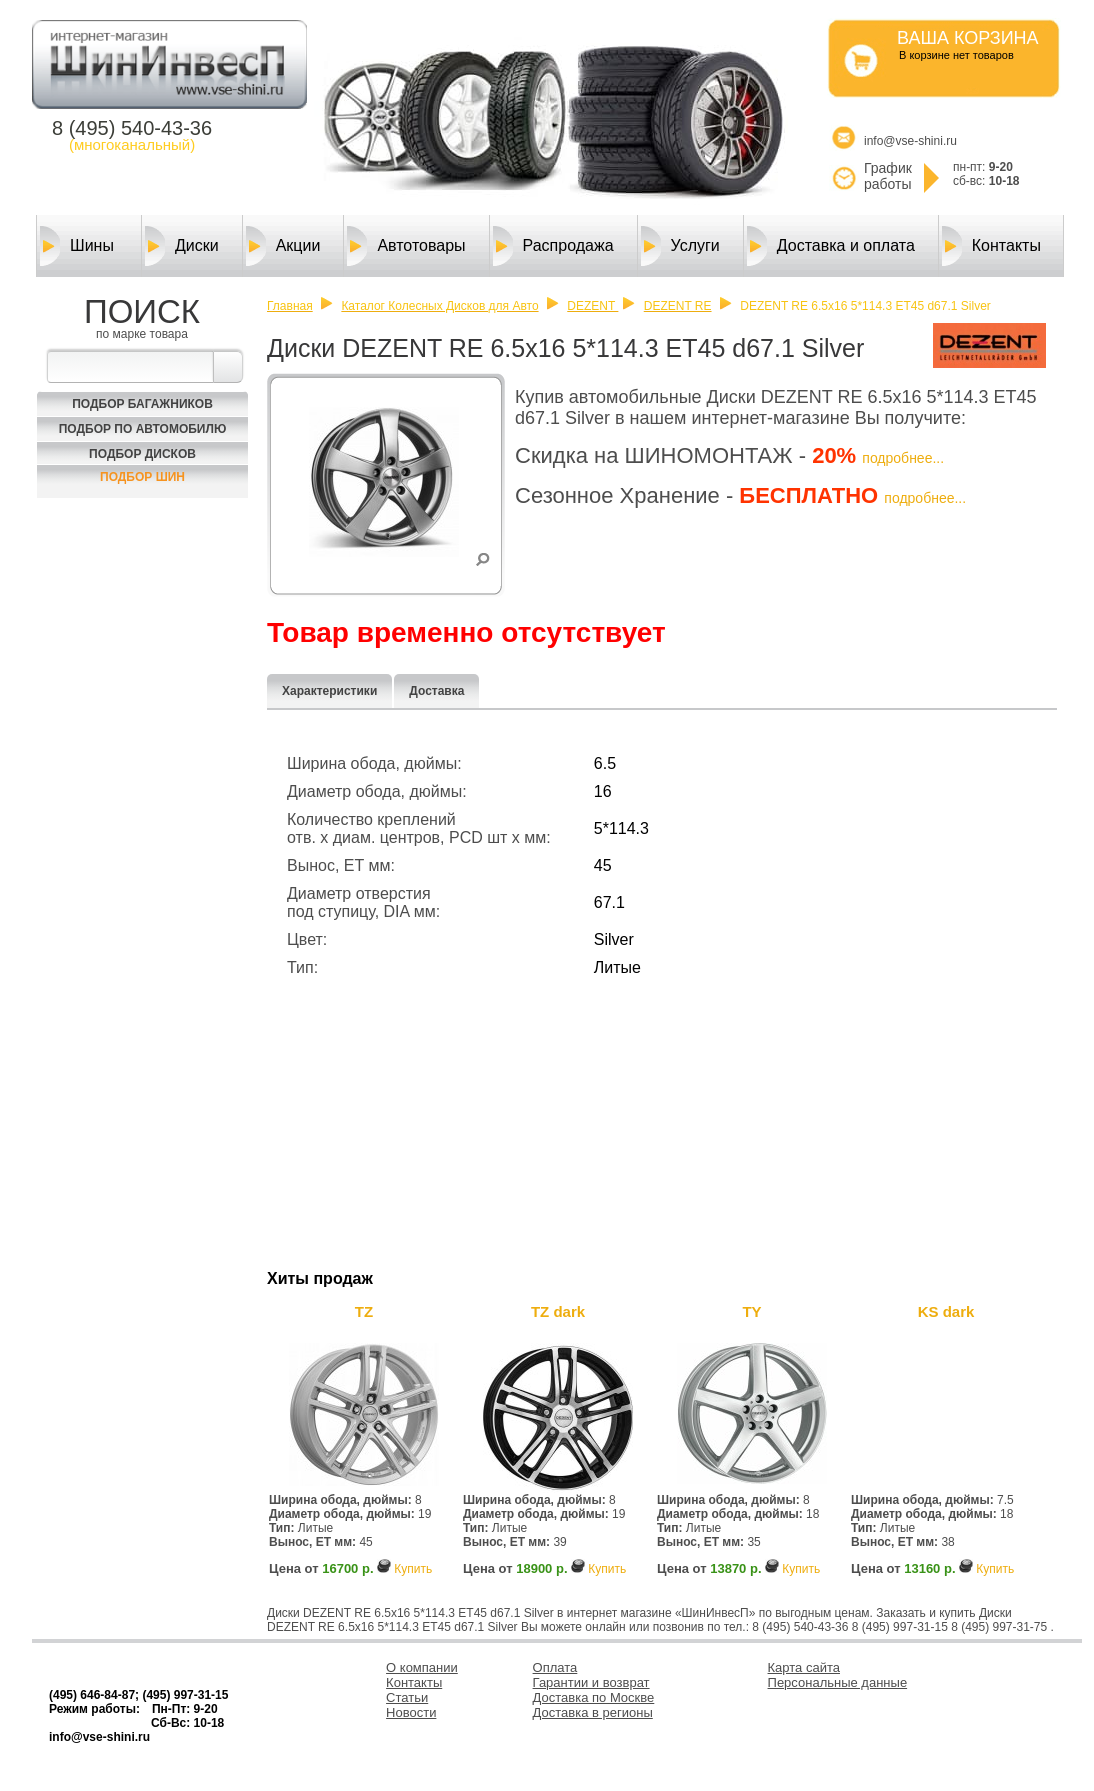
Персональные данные (838, 1682)
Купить (413, 1569)
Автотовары (406, 246)
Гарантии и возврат (591, 1682)
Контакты (991, 246)
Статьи (407, 1697)
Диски (182, 246)
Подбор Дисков (142, 454)
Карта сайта (804, 1667)
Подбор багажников (142, 404)
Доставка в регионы (593, 1712)
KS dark (946, 1311)
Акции (283, 246)
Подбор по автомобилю (143, 429)
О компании (422, 1667)
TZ (364, 1311)
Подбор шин (142, 477)
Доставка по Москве (594, 1697)
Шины (77, 246)
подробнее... (903, 458)
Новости (411, 1712)
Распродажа (553, 246)
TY (751, 1311)
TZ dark (558, 1311)
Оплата (555, 1667)
